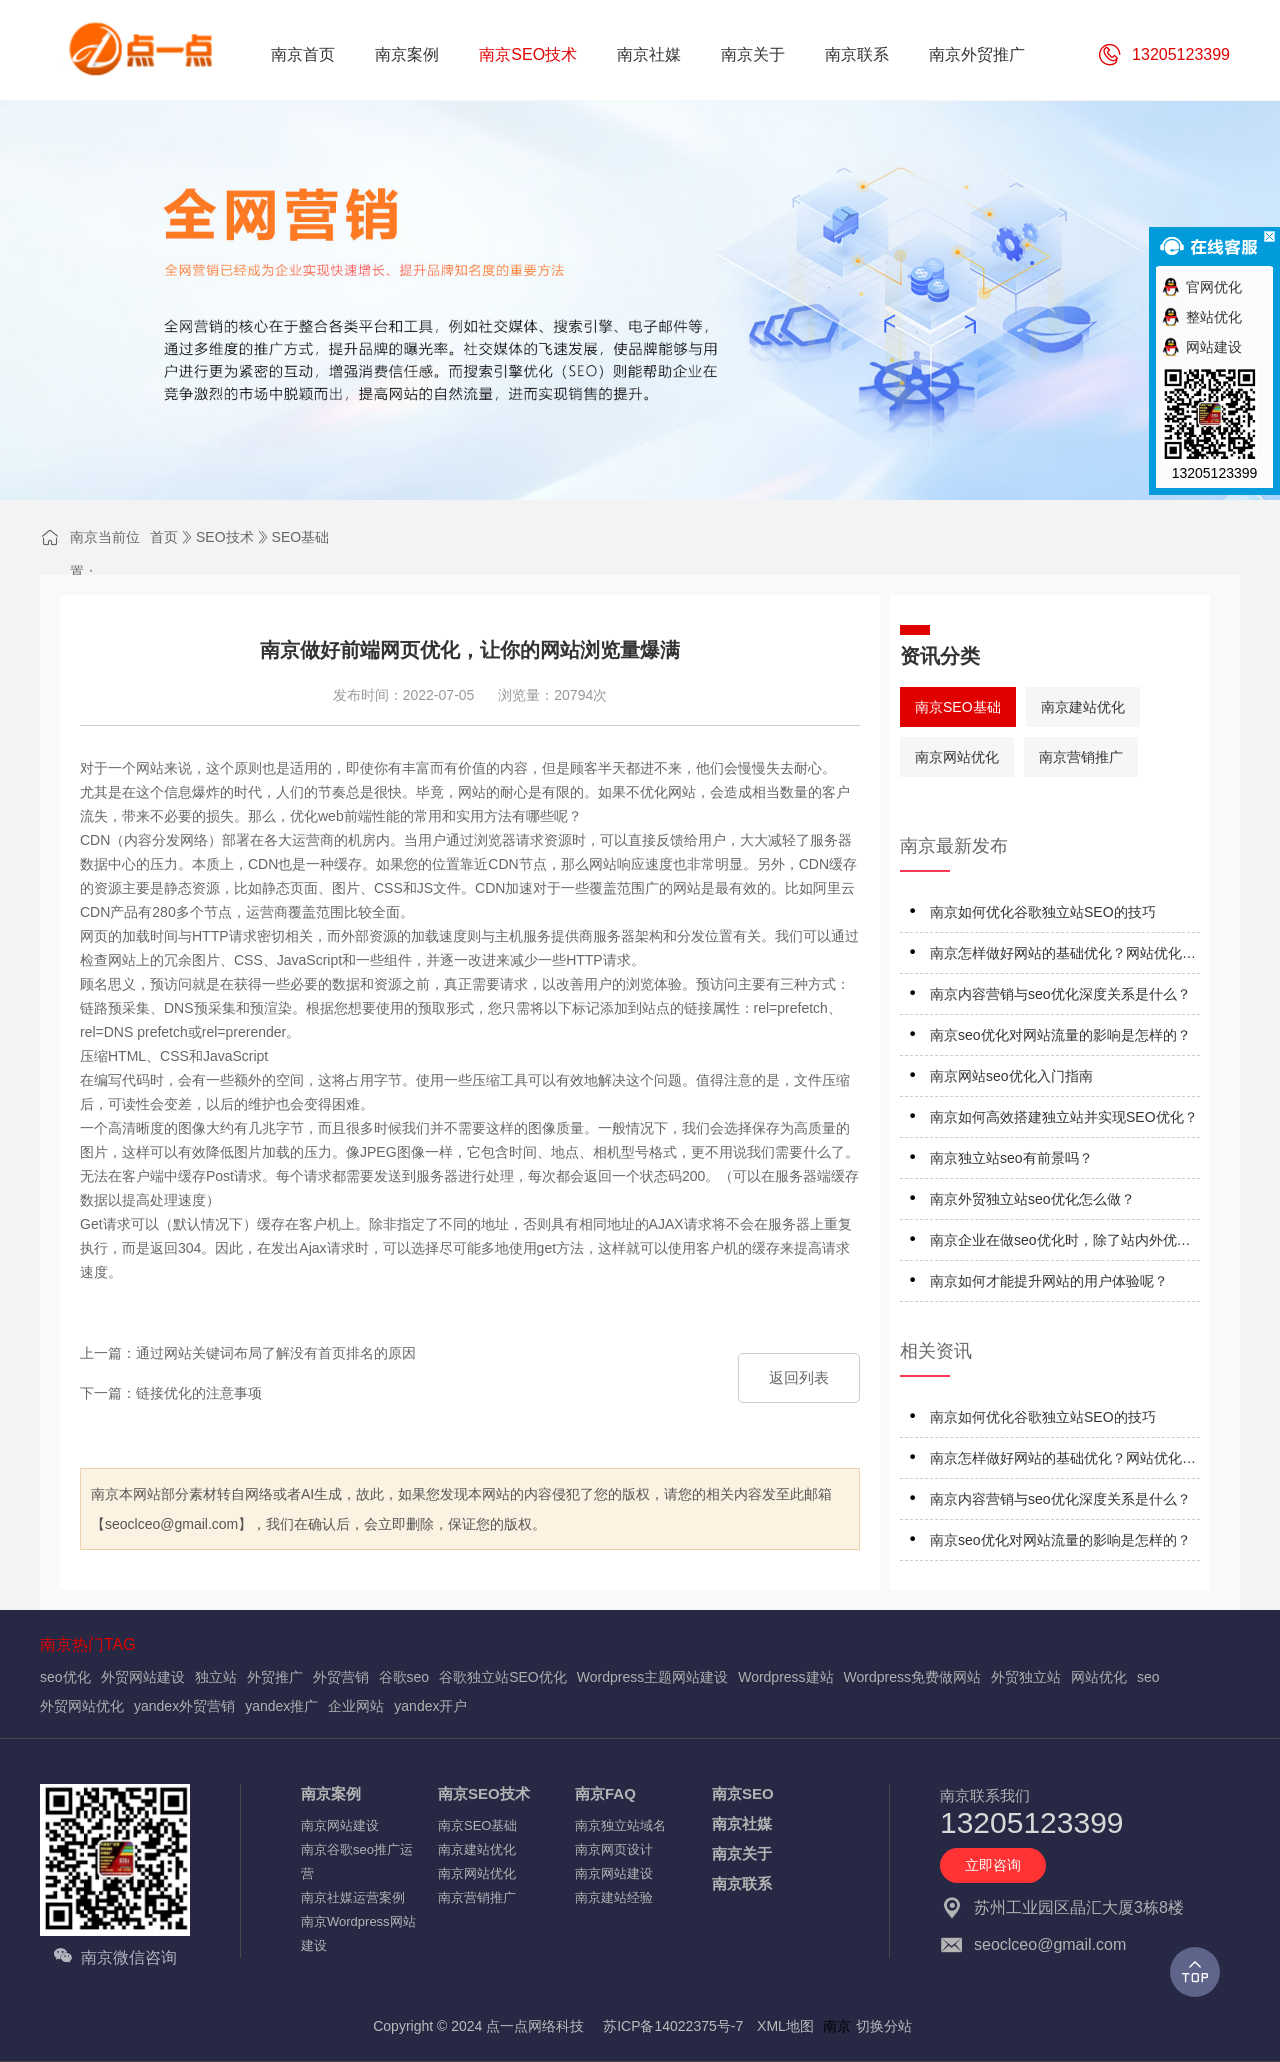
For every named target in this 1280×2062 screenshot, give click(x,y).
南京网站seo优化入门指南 (1011, 1076)
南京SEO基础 (958, 707)
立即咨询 (993, 1865)
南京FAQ (605, 1793)
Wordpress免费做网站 (912, 1677)
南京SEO (743, 1793)
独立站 (216, 1677)
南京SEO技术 (484, 1793)
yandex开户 (430, 1706)
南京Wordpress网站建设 (358, 1933)
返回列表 (799, 1377)
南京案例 (331, 1793)
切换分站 (884, 2026)
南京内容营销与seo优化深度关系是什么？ (1060, 994)
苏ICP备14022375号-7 (673, 2026)
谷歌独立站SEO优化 (503, 1677)
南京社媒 (742, 1823)
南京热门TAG (88, 1644)
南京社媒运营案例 (353, 1897)
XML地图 (785, 2026)
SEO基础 (301, 537)
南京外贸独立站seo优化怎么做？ (1032, 1199)
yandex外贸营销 (184, 1706)
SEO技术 (225, 537)
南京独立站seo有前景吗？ (1011, 1158)
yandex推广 (281, 1706)
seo (1148, 1677)
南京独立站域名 (620, 1825)
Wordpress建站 (785, 1677)
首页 (164, 537)
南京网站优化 (957, 757)
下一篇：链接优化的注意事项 (171, 1393)
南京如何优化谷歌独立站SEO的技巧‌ (1043, 912)
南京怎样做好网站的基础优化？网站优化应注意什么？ (1063, 956)
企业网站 (356, 1706)
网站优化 (1099, 1677)
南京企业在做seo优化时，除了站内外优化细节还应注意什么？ (1060, 1243)
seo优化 (65, 1677)
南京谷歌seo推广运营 (357, 1861)
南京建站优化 (1083, 707)
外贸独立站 (1026, 1677)
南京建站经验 (614, 1897)
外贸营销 (341, 1677)
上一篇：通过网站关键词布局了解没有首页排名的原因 (248, 1353)
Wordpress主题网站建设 (652, 1677)
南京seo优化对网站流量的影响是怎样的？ (1060, 1035)
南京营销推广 (1081, 757)
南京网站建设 (340, 1825)
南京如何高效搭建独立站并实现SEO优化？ (1064, 1117)
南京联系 (742, 1883)
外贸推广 (275, 1677)
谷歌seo (404, 1677)
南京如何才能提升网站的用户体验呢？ (1049, 1281)
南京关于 (742, 1853)
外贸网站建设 (143, 1677)
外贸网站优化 (82, 1706)
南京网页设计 (614, 1849)
